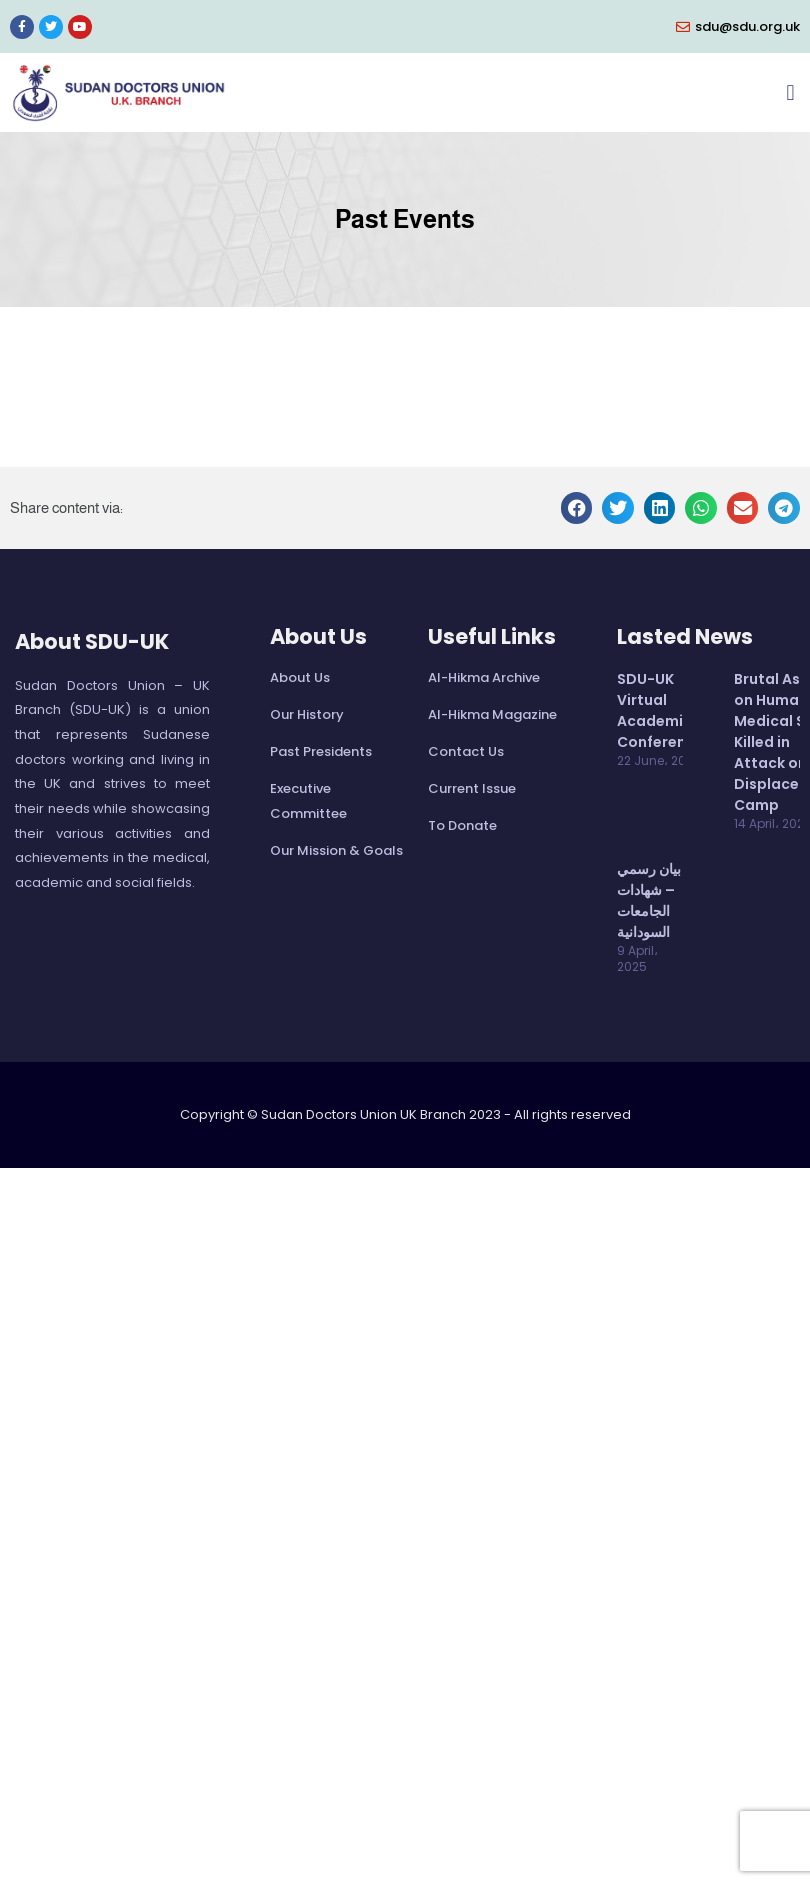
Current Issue (472, 788)
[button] (790, 92)
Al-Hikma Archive (484, 677)
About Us (300, 677)
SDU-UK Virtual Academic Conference (660, 710)
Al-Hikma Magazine (492, 714)
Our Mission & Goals (336, 850)
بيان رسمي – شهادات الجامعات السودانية (649, 900)
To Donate (462, 825)
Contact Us (466, 751)
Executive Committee (308, 801)
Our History (307, 714)
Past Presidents (321, 751)
